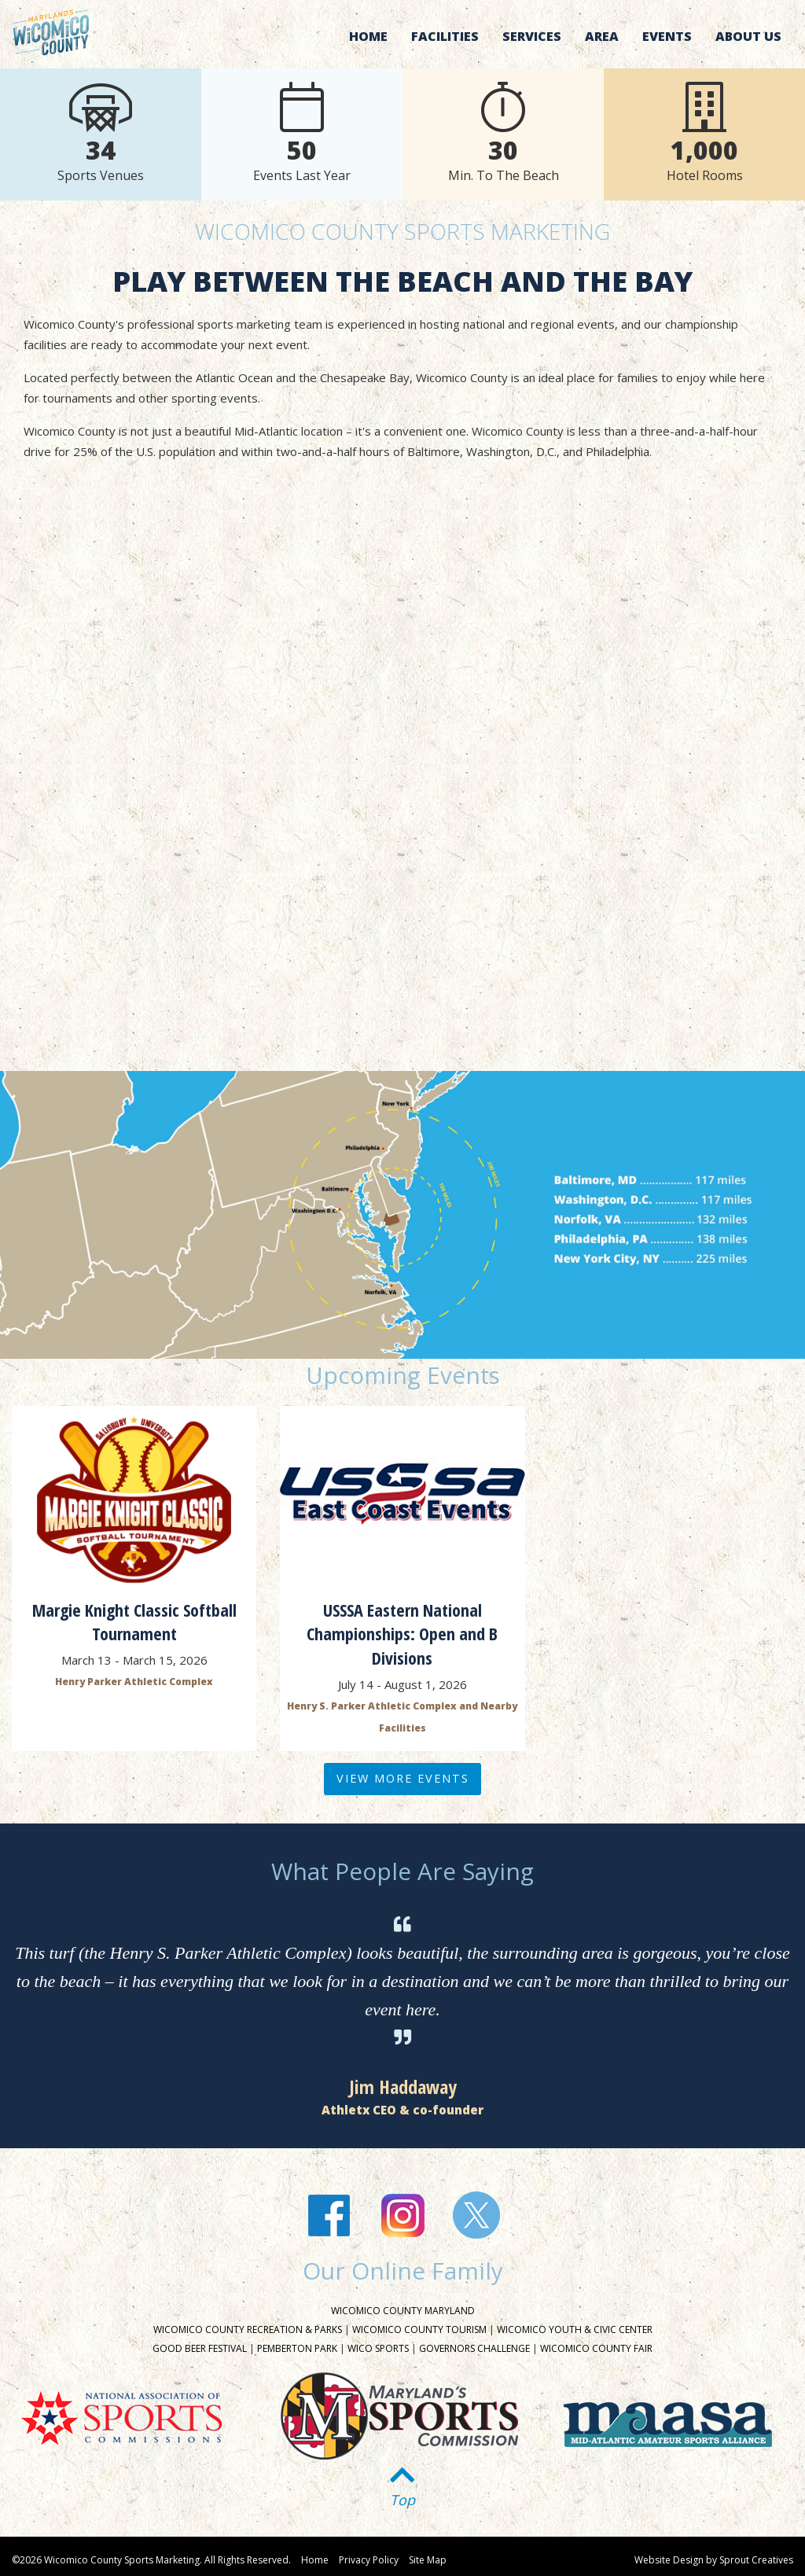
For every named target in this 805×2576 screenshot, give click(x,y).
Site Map (428, 2560)
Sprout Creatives (756, 2560)
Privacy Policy (369, 2560)
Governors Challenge (474, 2348)
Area (602, 36)
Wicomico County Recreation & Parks (247, 2329)
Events (667, 36)
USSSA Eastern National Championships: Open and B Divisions (402, 1634)
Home (368, 36)
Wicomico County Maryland (403, 2310)
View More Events (402, 1778)
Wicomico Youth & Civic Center (574, 2329)
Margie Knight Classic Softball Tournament (134, 1622)
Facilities (445, 36)
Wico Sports (378, 2348)
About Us (748, 36)
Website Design (669, 2560)
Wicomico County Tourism (419, 2329)
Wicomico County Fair (596, 2348)
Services (531, 36)
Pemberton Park (297, 2348)
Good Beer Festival (200, 2348)
